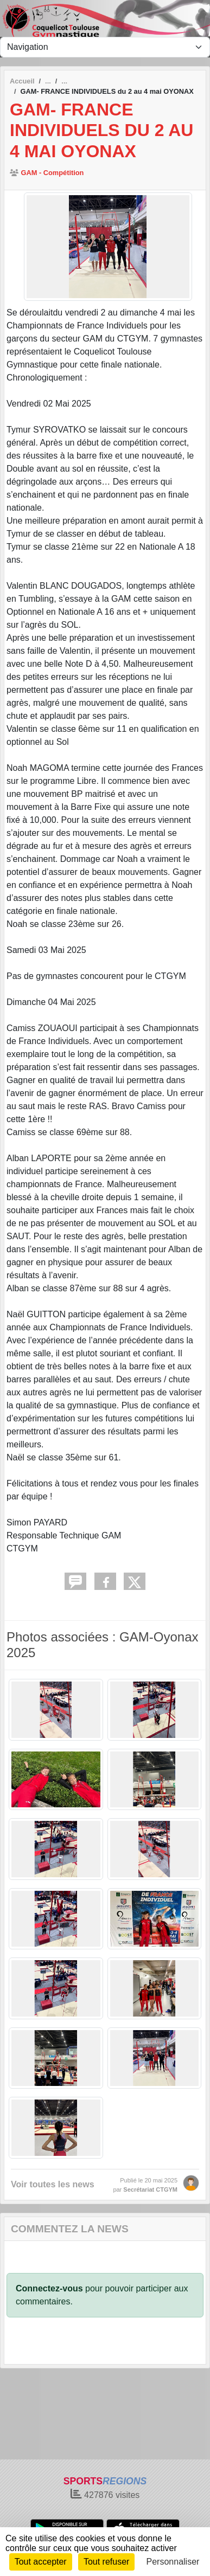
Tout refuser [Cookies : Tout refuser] (106, 2561)
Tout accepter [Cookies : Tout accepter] (41, 2561)
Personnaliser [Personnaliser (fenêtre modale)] (173, 2561)
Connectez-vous (49, 2288)
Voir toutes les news (52, 2184)
